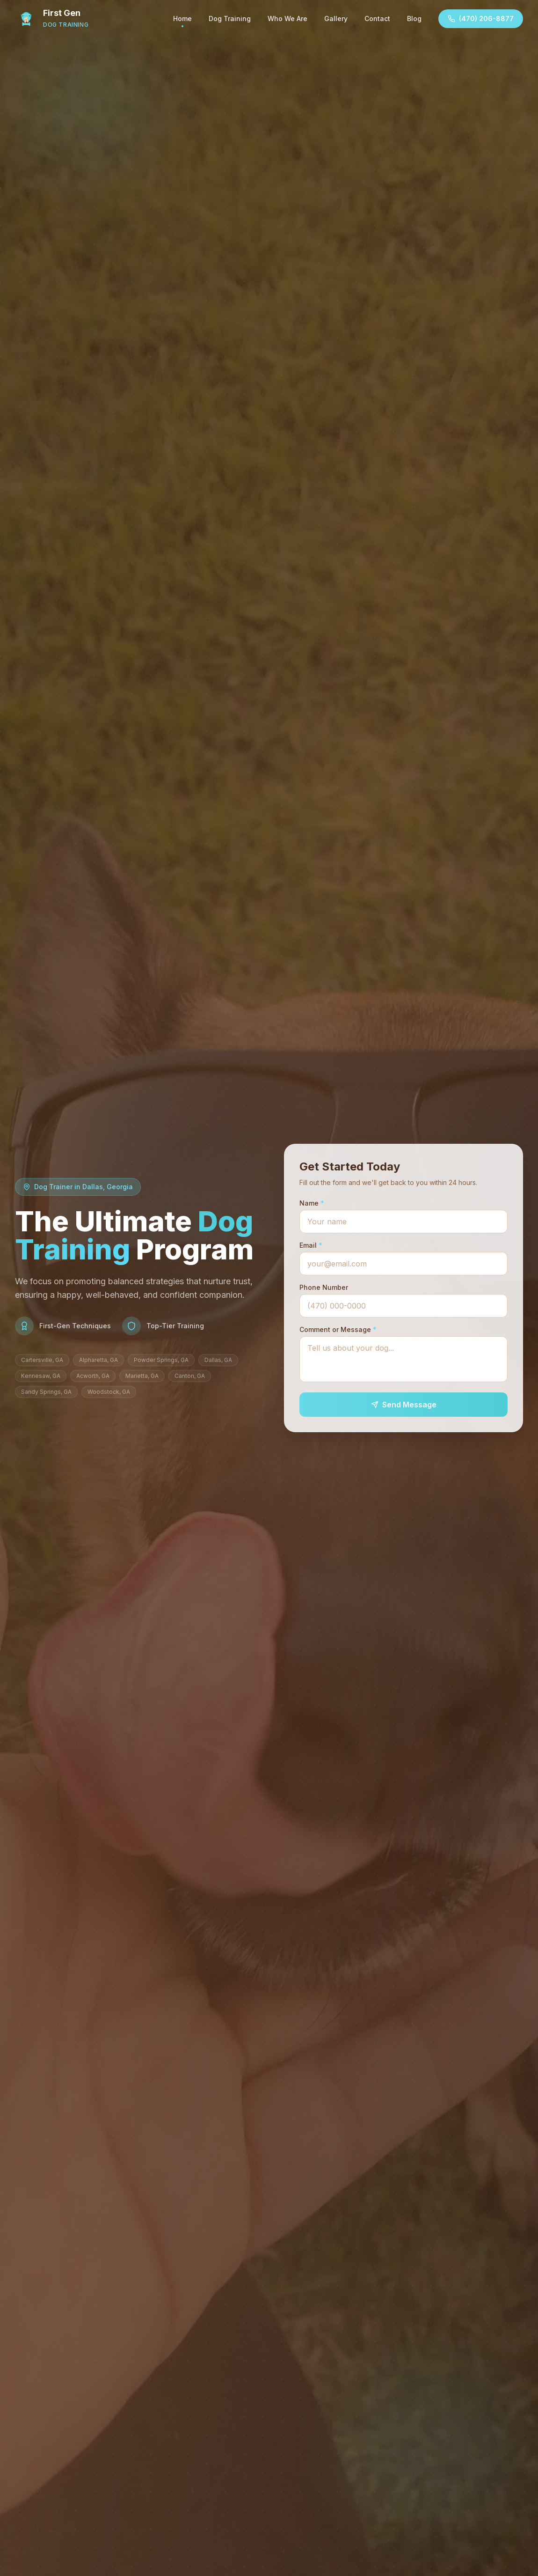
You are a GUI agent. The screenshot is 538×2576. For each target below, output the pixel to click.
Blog (414, 18)
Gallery (336, 18)
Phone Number (323, 1287)
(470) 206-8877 (481, 18)
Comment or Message (338, 1329)
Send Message (403, 1404)
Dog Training (230, 18)
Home (182, 21)
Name (311, 1203)
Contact (377, 18)
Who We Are (287, 18)
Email (310, 1245)
